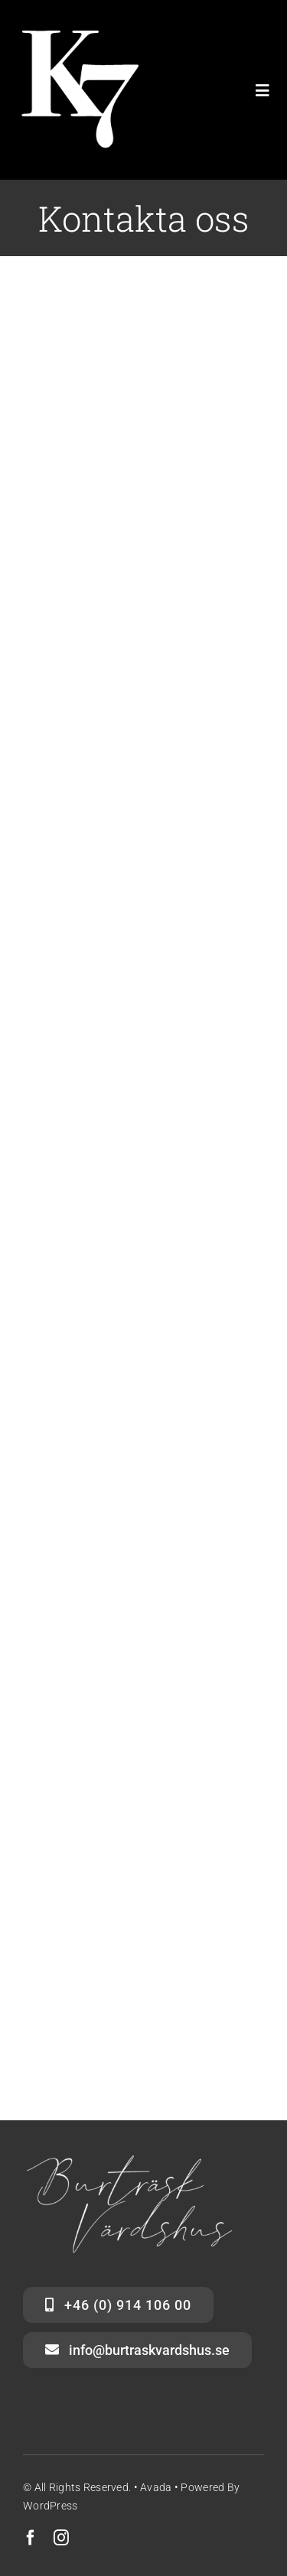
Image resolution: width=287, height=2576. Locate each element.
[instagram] (61, 2537)
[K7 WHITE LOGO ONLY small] (77, 38)
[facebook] (30, 2537)
